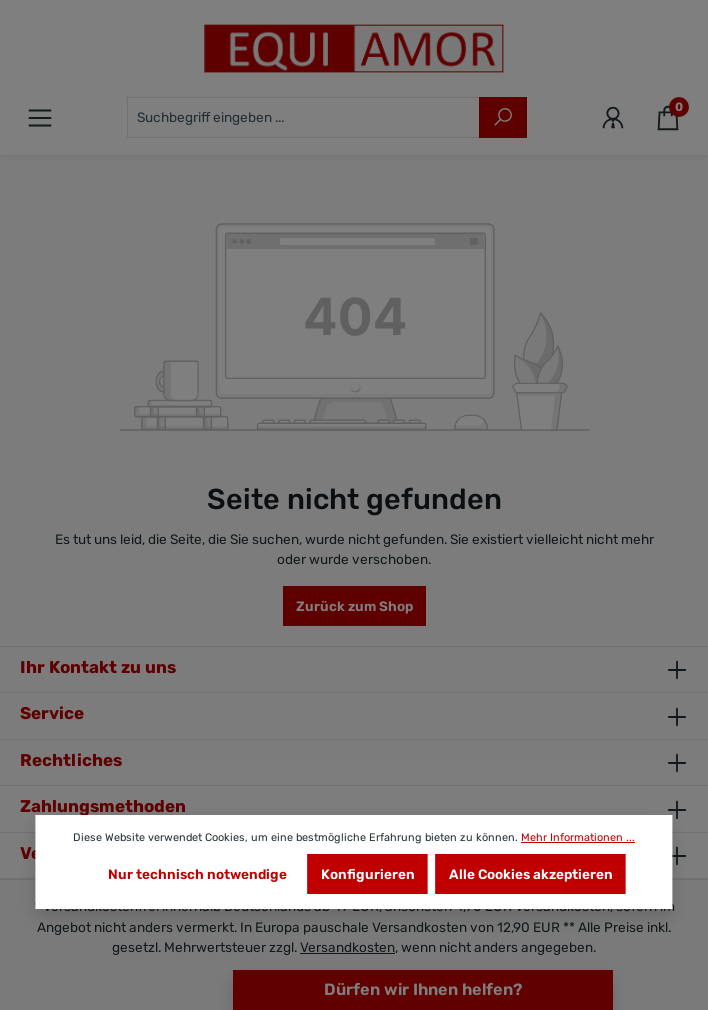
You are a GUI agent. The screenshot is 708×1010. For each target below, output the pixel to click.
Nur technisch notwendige (197, 874)
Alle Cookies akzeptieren (531, 874)
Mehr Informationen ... (578, 837)
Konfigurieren (368, 874)
